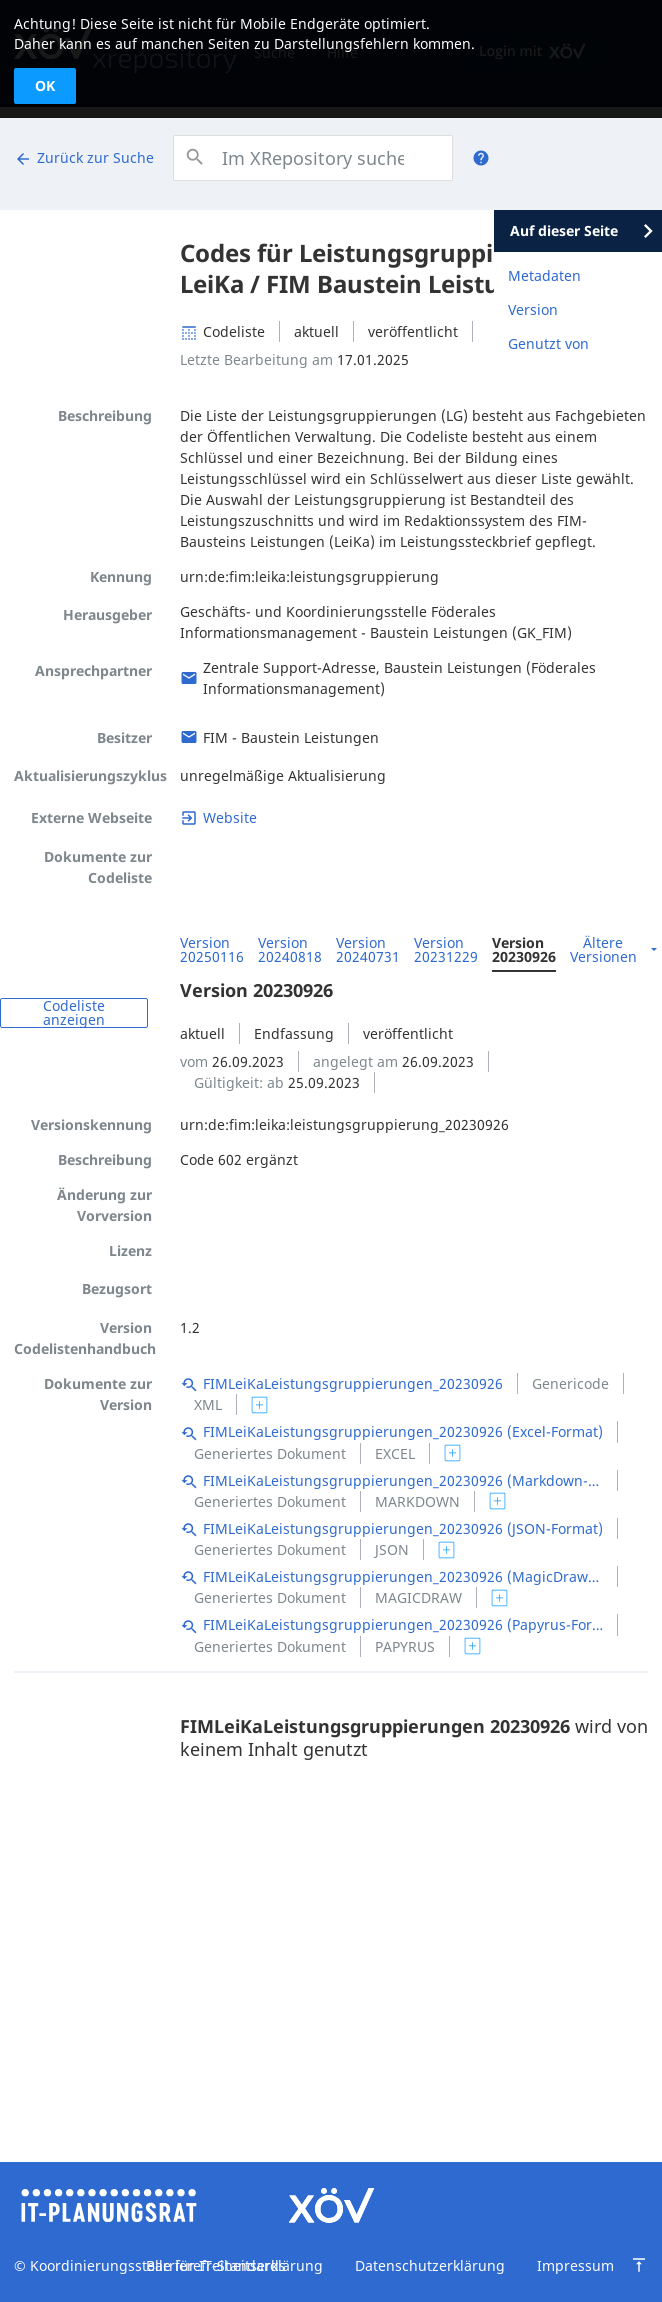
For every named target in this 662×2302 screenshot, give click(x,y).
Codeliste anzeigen (74, 1013)
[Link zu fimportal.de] (218, 817)
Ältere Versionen (603, 949)
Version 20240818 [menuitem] (290, 949)
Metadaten (544, 275)
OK (45, 85)
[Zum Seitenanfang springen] (639, 2265)
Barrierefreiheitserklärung (234, 2265)
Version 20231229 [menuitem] (446, 949)
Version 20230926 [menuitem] (524, 949)
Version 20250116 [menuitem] (212, 949)
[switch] (260, 1405)
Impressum (575, 2265)
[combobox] (313, 158)
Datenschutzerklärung (430, 2265)
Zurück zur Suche (84, 158)
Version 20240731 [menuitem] (368, 949)
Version (533, 309)
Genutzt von (548, 343)
